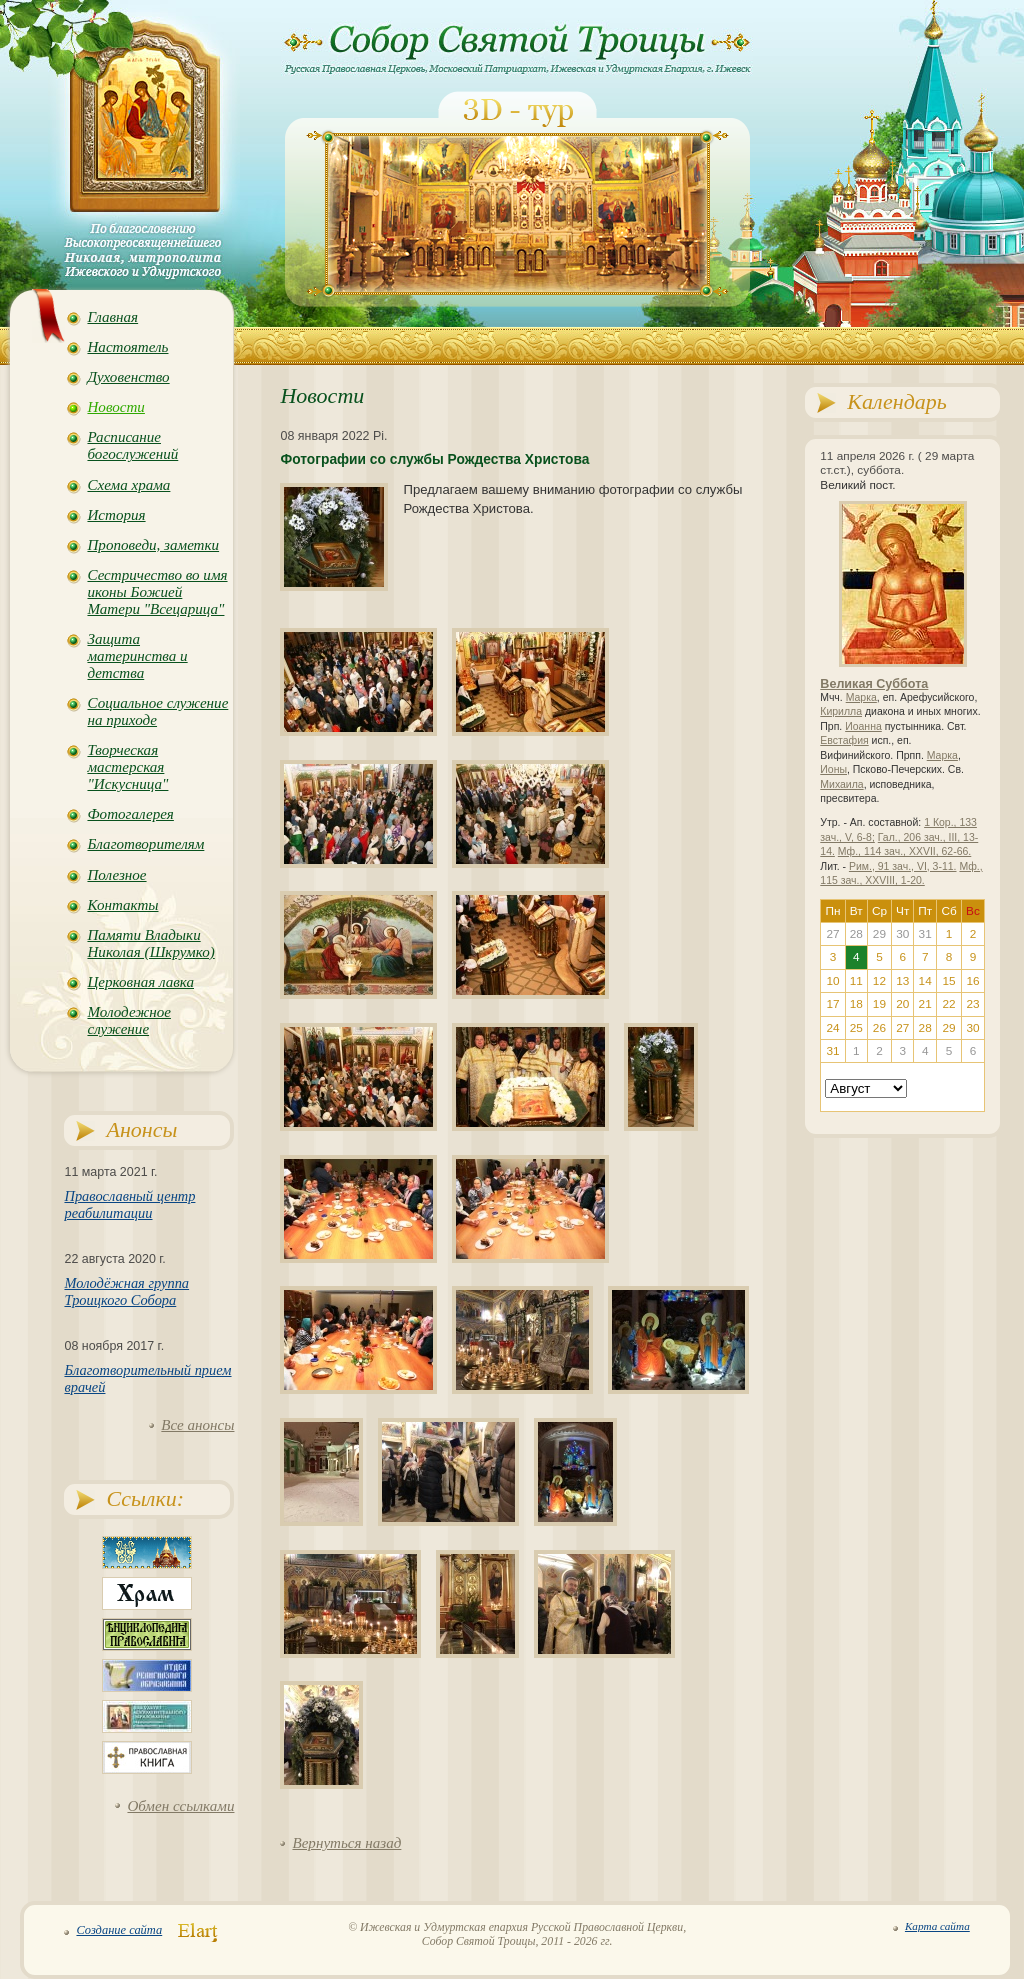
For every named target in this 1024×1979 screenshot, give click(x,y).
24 (833, 1028)
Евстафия (844, 740)
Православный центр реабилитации (129, 1204)
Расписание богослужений (132, 445)
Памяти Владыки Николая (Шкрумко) (150, 943)
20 (902, 1004)
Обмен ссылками (180, 1806)
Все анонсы (197, 1425)
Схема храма (128, 485)
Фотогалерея (130, 814)
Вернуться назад (346, 1843)
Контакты (122, 905)
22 (949, 1004)
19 (879, 1004)
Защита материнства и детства (137, 656)
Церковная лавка (140, 982)
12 (879, 981)
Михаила (841, 784)
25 (856, 1028)
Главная (112, 317)
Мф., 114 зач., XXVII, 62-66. (904, 851)
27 (902, 1028)
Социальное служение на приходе (157, 711)
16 (972, 981)
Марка (861, 697)
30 (972, 1028)
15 (949, 981)
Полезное (116, 875)
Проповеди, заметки (153, 545)
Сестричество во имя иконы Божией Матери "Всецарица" (157, 592)
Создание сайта (119, 1930)
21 (925, 1004)
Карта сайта (937, 1926)
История (116, 515)
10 (833, 981)
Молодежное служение (128, 1020)
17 (833, 1004)
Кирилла (841, 711)
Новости (115, 407)
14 (925, 981)
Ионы (833, 769)
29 (949, 1028)
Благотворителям (145, 844)
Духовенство (128, 377)
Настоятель (127, 347)
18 (856, 1004)
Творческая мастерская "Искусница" (127, 767)
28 (925, 1028)
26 (879, 1028)
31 (833, 1051)
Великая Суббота (874, 684)
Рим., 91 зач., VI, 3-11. (903, 866)
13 (902, 981)
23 (972, 1004)
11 (856, 981)
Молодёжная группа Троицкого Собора (126, 1291)
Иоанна (863, 726)
